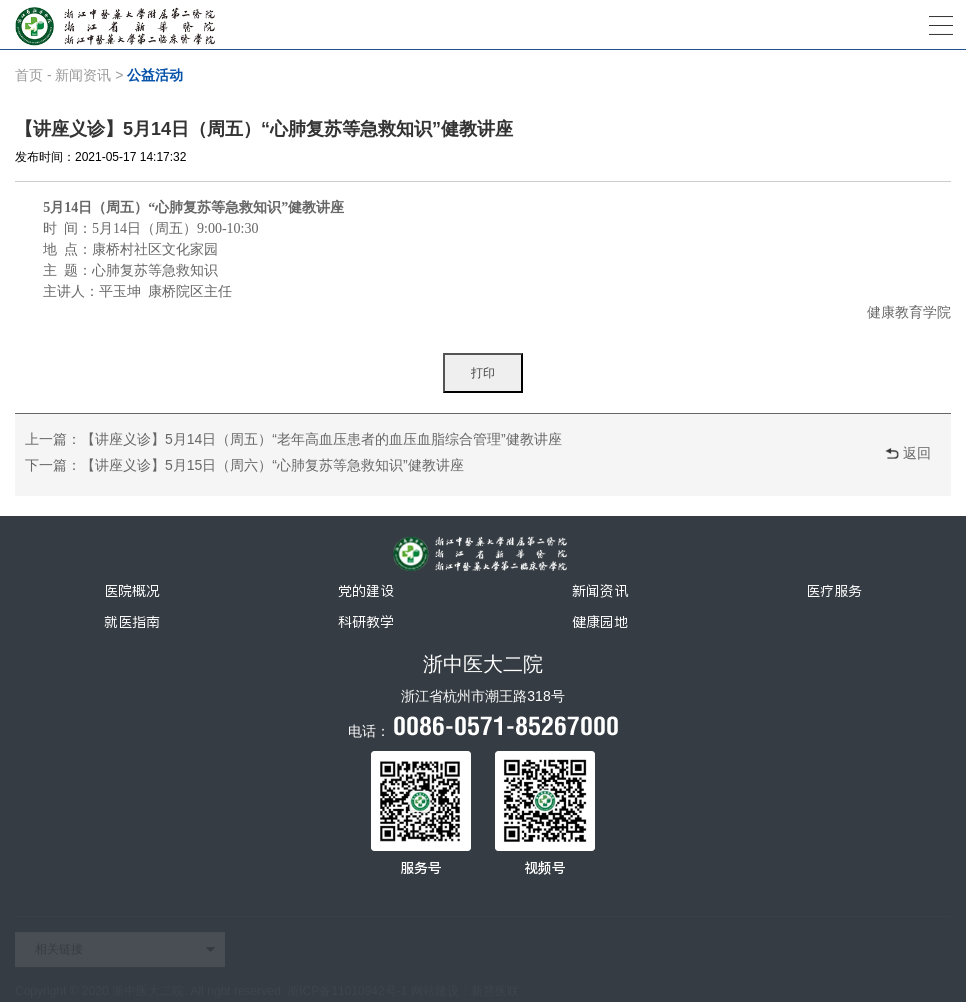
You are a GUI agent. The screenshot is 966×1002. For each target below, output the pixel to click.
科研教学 (366, 622)
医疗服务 (834, 591)
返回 (917, 453)
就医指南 (132, 622)
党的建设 (366, 591)
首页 (29, 75)
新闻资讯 (83, 75)
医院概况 (132, 591)
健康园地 (600, 622)
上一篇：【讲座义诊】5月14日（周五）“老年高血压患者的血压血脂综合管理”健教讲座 (293, 439)
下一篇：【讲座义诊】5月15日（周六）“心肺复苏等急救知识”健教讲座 (244, 465)
